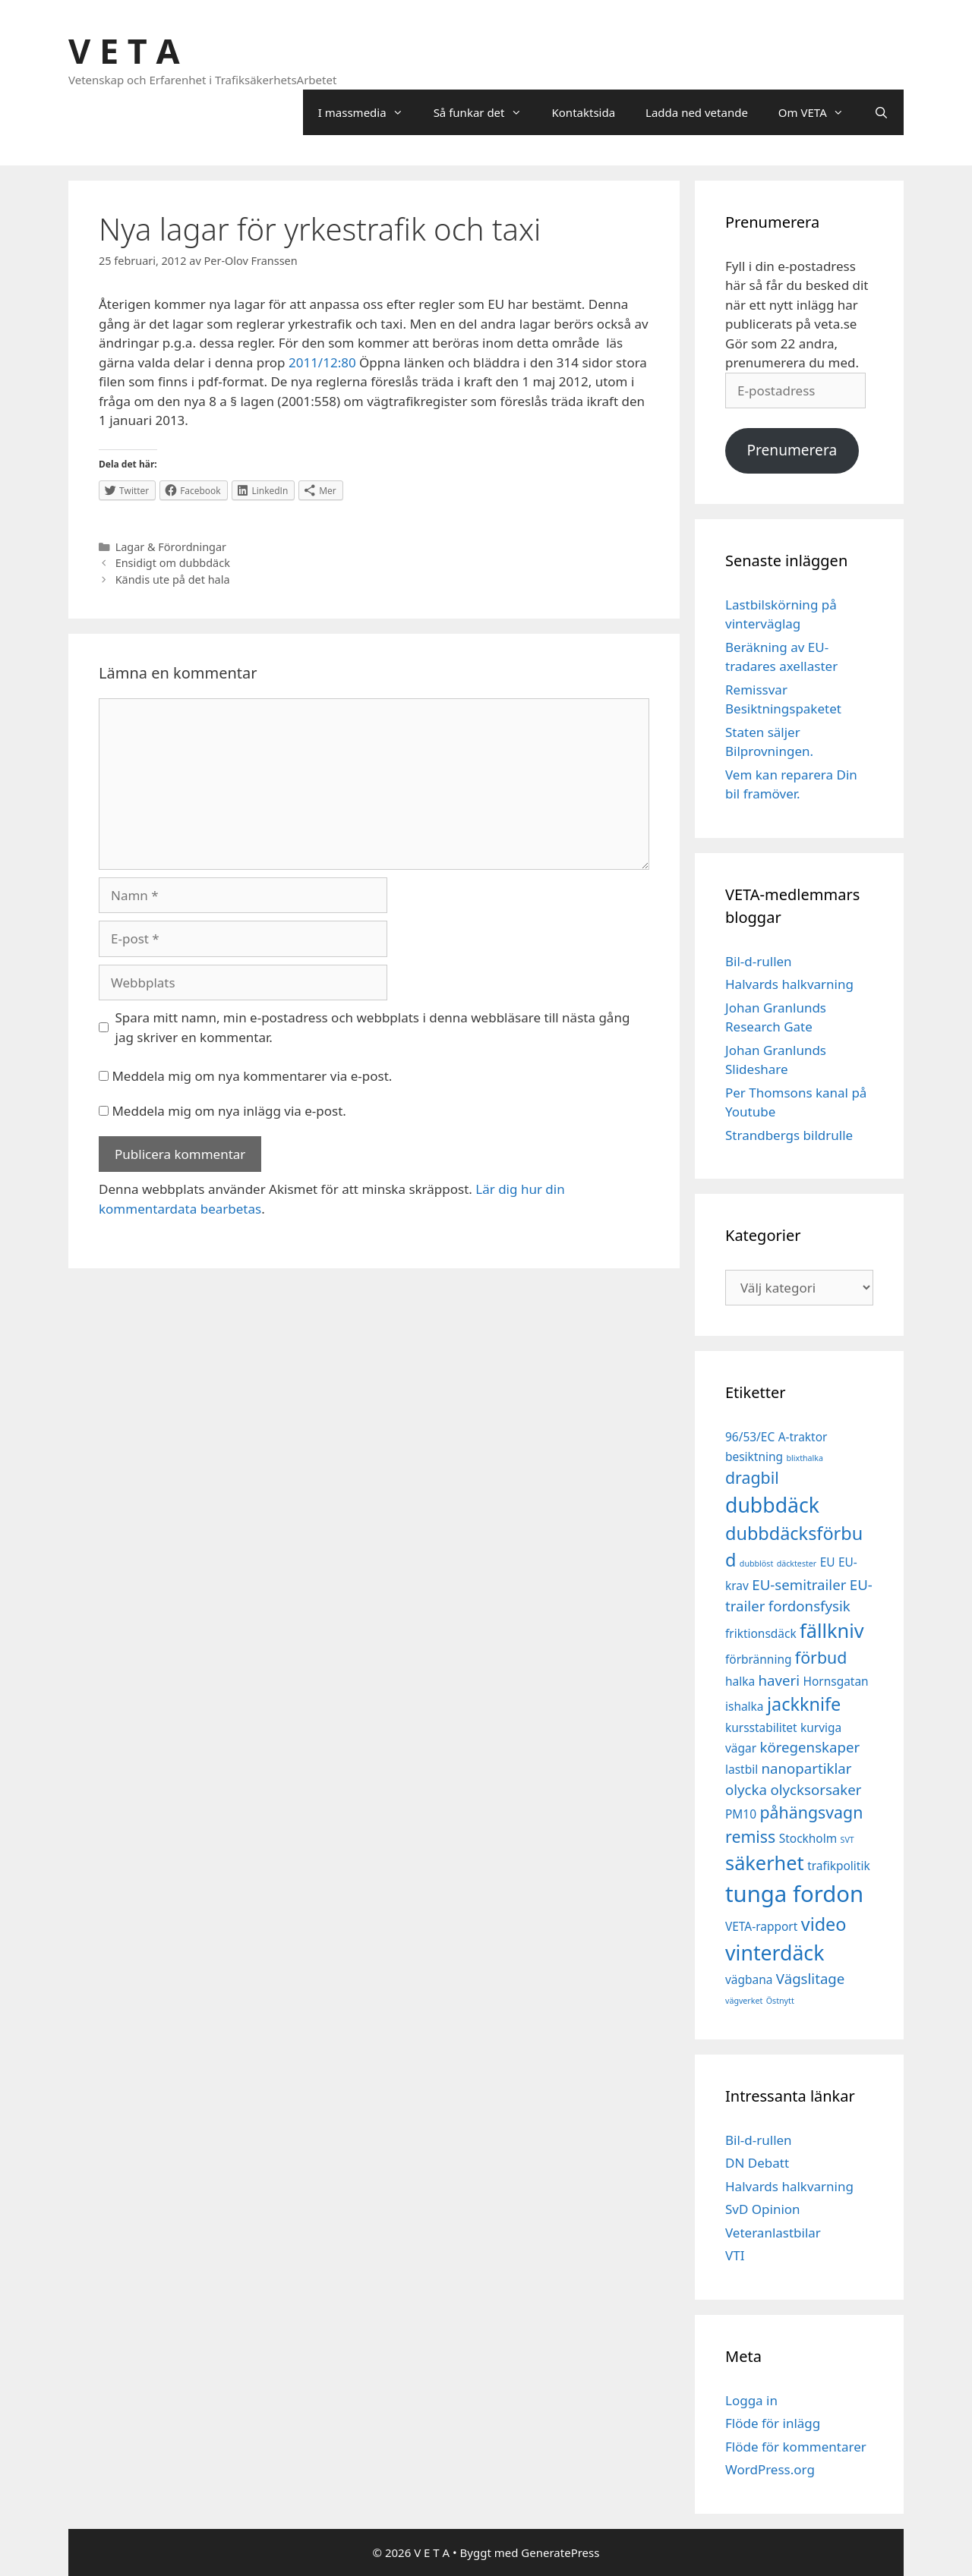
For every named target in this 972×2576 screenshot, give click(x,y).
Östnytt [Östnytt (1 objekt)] (780, 2000)
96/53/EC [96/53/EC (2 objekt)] (750, 1436)
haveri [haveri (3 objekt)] (779, 1680)
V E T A (124, 50)
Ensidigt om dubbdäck (172, 563)
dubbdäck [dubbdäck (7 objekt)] (772, 1505)
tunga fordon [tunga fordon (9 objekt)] (794, 1893)
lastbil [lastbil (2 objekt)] (741, 1769)
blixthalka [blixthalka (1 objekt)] (804, 1458)
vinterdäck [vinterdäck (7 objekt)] (774, 1953)
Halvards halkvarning (789, 984)
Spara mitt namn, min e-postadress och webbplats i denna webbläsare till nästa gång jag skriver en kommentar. (372, 1027)
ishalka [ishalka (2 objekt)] (744, 1706)
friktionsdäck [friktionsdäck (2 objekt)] (761, 1633)
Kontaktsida (584, 112)
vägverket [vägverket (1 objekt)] (743, 2000)
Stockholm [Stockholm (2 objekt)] (808, 1838)
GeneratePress (560, 2552)
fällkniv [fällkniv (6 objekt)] (832, 1630)
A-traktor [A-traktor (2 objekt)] (803, 1436)
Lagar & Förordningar (170, 547)
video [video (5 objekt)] (824, 1924)
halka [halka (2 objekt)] (740, 1681)
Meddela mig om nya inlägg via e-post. (229, 1111)
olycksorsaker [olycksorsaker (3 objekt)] (815, 1789)
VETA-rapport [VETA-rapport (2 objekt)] (761, 1926)
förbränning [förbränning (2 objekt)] (758, 1659)
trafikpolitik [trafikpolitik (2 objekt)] (838, 1865)
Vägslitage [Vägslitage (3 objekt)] (810, 1978)
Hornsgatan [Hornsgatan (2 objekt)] (836, 1681)
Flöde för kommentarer (795, 2446)
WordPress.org (770, 2469)
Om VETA (818, 112)
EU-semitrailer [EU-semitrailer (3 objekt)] (799, 1584)
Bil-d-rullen (758, 961)
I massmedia (368, 112)
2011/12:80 (322, 362)
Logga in (751, 2400)
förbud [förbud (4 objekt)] (821, 1657)
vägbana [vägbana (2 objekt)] (748, 1979)
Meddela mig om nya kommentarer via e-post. (252, 1076)
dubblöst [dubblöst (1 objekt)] (756, 1563)
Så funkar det (485, 112)
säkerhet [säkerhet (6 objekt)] (764, 1862)
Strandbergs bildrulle (789, 1135)
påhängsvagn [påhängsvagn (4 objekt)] (811, 1812)
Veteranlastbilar (773, 2232)
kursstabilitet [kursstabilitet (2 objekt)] (761, 1727)
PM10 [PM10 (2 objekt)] (740, 1814)
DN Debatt (757, 2162)
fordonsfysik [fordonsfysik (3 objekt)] (809, 1605)
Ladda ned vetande (696, 112)
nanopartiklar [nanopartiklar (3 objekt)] (807, 1768)
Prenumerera (791, 450)
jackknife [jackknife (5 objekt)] (804, 1704)
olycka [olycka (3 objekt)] (746, 1789)
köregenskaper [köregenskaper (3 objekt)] (810, 1746)
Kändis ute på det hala (172, 579)
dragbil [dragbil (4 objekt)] (752, 1477)
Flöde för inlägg (772, 2423)
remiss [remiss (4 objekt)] (750, 1836)
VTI (734, 2255)
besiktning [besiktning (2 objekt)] (754, 1456)
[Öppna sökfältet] (881, 112)
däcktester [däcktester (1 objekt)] (797, 1563)
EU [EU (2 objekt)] (827, 1562)
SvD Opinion (762, 2209)
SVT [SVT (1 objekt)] (847, 1839)
